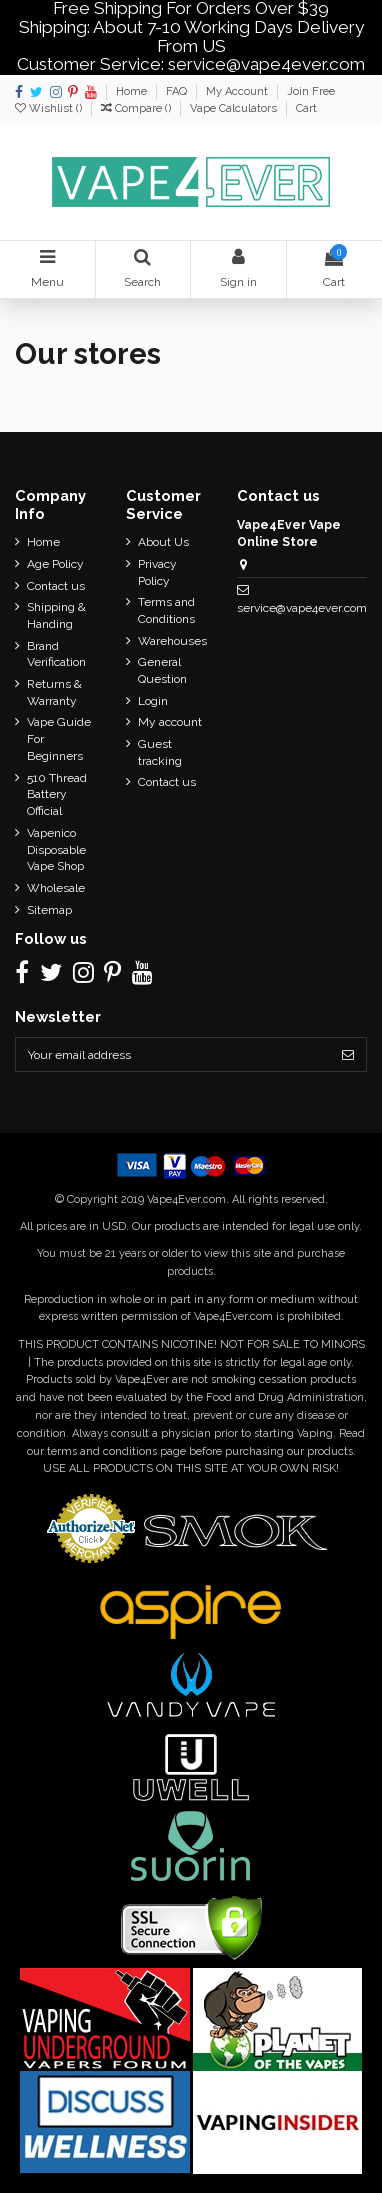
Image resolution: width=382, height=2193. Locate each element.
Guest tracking (160, 752)
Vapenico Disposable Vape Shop (56, 850)
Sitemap (49, 910)
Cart (306, 108)
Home (133, 91)
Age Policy (55, 564)
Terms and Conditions (166, 610)
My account (170, 722)
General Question (162, 670)
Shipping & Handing (56, 615)
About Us (163, 542)
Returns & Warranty (54, 692)
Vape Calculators (235, 108)
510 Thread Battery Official (57, 795)
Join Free (311, 91)
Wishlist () (50, 108)
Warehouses (172, 641)
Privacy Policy (157, 572)
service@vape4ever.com (302, 608)
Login (153, 701)
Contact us (56, 586)
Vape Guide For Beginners (59, 739)
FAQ (178, 91)
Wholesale (56, 888)
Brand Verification (56, 654)
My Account (238, 91)
